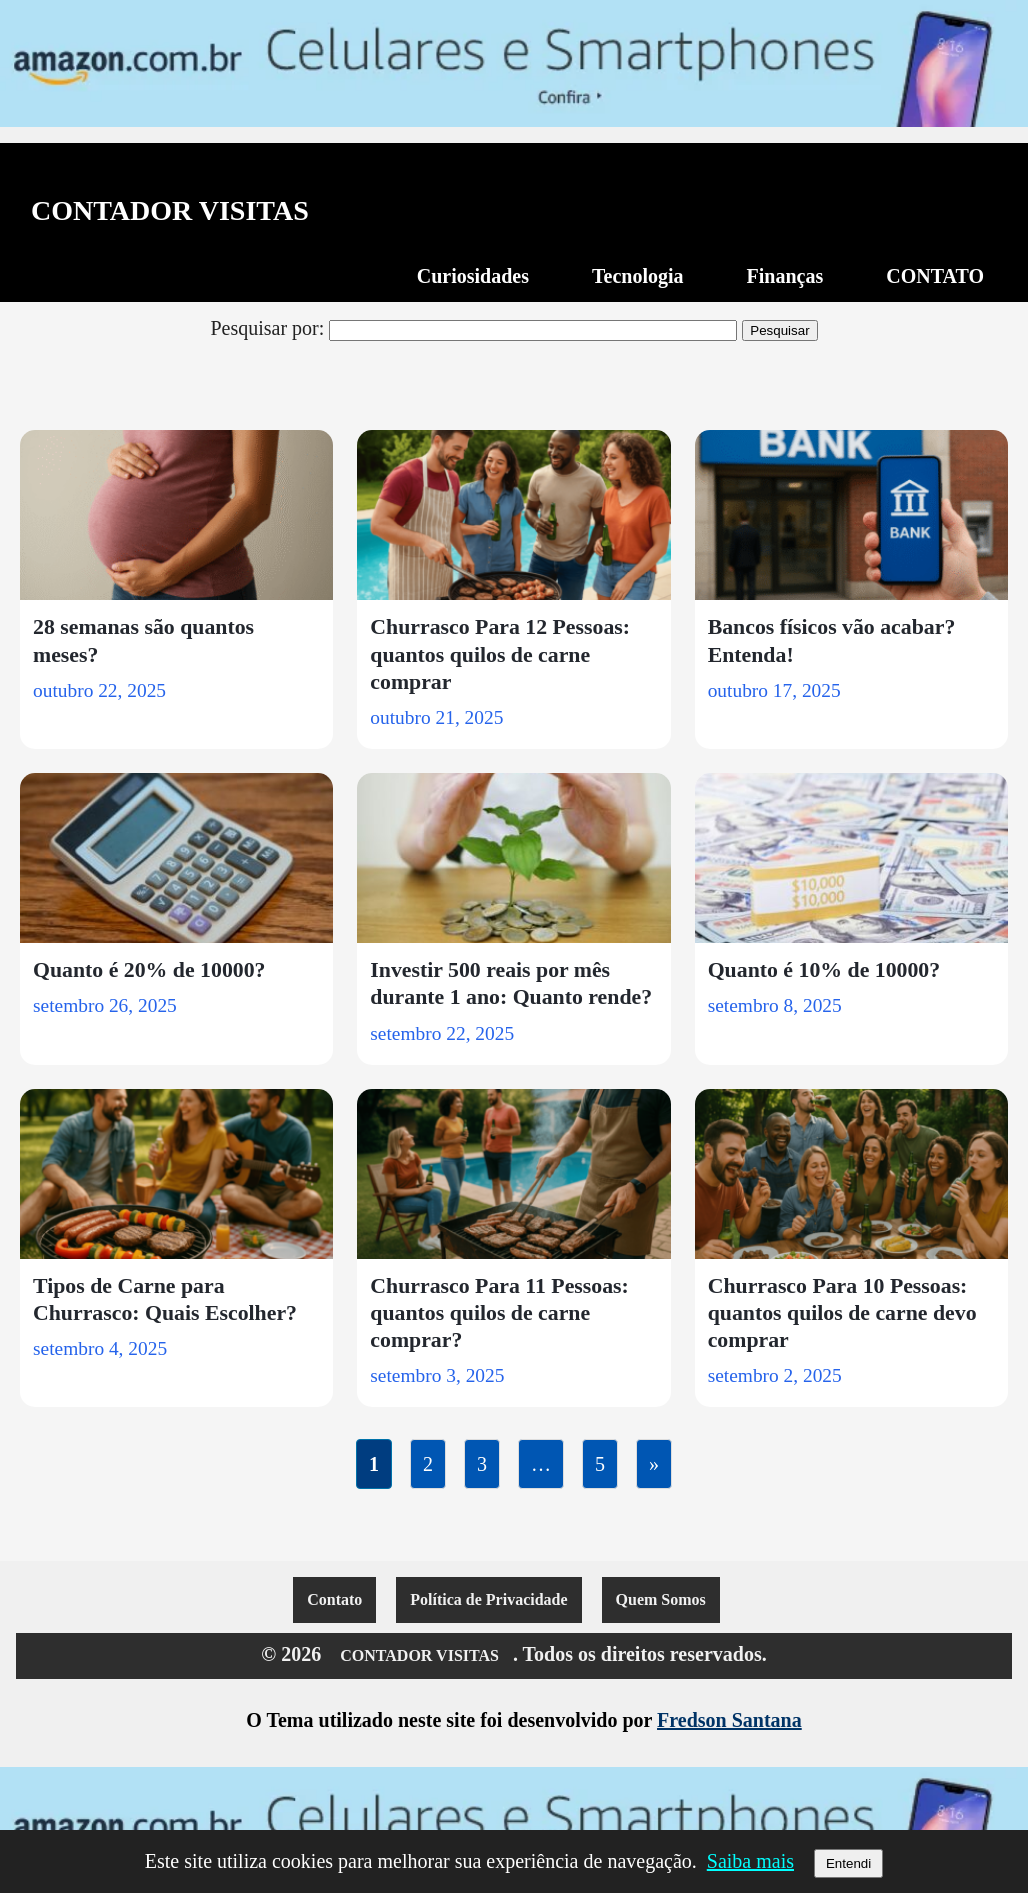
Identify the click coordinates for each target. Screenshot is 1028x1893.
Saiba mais (750, 1861)
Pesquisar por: (267, 328)
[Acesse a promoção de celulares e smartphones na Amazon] (514, 63)
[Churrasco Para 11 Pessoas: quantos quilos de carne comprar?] (513, 1174)
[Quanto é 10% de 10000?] (851, 858)
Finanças (785, 276)
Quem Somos (661, 1599)
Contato (334, 1599)
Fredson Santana (729, 1720)
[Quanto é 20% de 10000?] (176, 858)
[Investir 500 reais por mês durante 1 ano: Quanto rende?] (513, 858)
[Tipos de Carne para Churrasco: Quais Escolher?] (176, 1174)
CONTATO (935, 276)
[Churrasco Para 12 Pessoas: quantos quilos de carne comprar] (513, 515)
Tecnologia (638, 276)
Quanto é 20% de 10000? (149, 970)
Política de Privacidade (488, 1599)
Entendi (848, 1863)
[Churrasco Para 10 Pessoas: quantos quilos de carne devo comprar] (851, 1174)
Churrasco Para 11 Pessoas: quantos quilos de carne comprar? (499, 1313)
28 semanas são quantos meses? (143, 640)
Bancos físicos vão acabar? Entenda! (832, 640)
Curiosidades (473, 276)
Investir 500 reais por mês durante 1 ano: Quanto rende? (511, 983)
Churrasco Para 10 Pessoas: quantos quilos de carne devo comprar (842, 1313)
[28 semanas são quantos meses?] (176, 515)
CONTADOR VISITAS (170, 211)
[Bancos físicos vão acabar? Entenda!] (851, 515)
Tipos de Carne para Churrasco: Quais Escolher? (165, 1299)
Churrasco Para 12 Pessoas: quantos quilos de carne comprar (500, 654)
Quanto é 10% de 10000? (824, 970)
